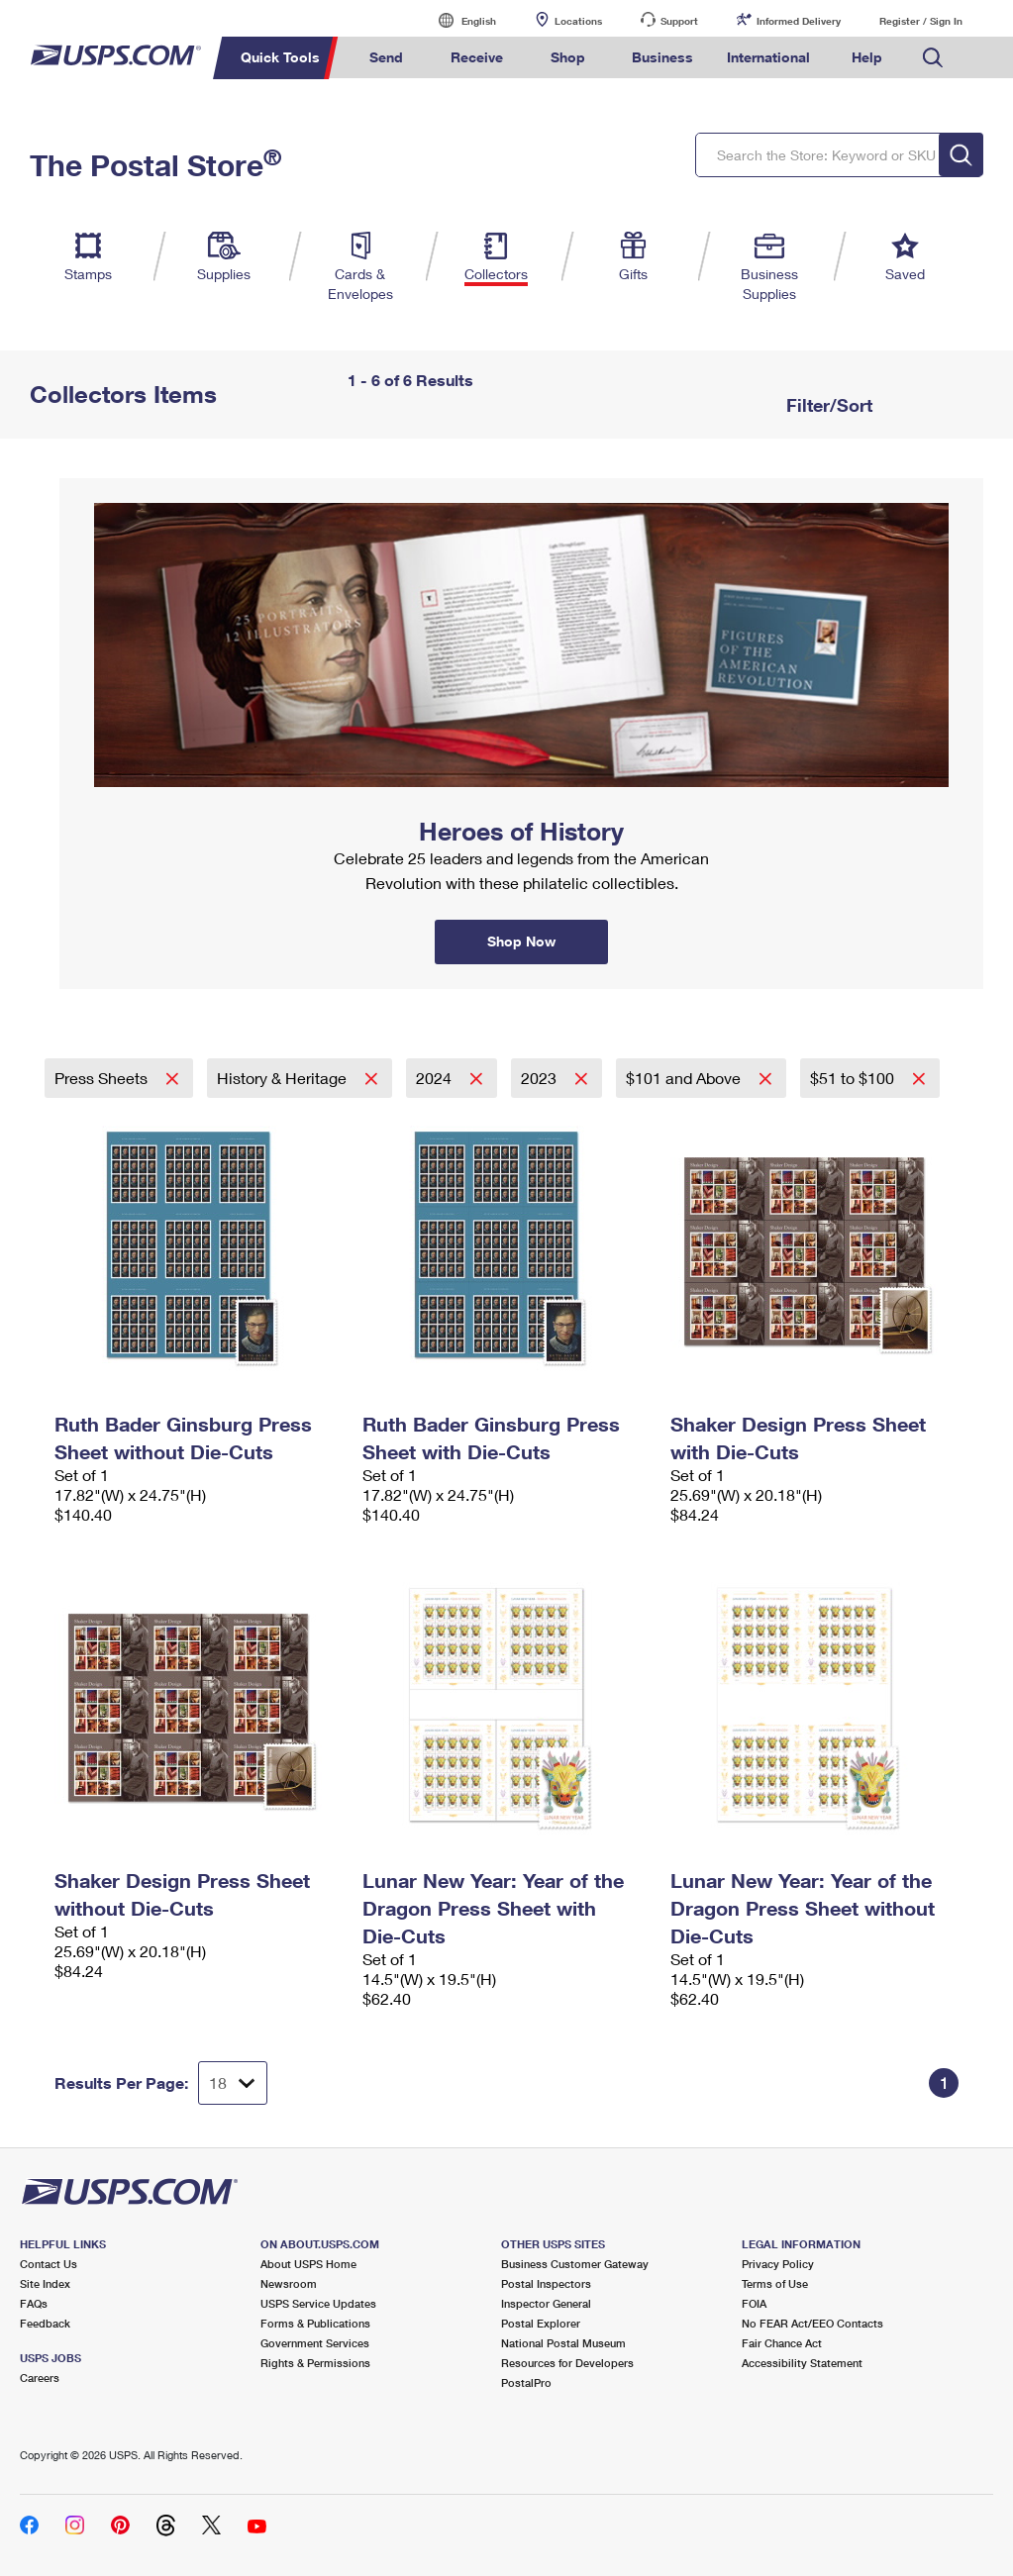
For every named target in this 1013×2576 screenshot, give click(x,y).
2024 (436, 1077)
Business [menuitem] (662, 57)
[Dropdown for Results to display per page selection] (232, 2083)
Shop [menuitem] (568, 57)
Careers (39, 2377)
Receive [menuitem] (477, 57)
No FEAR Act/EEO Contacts (812, 2323)
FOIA (754, 2303)
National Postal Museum (563, 2342)
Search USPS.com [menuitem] (933, 58)
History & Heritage (284, 1077)
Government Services (314, 2342)
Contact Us (48, 2263)
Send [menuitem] (386, 57)
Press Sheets (103, 1077)
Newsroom (288, 2283)
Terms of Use (775, 2283)
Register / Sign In (920, 21)
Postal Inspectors (546, 2283)
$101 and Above (685, 1077)
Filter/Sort (826, 405)
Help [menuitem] (867, 57)
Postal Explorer (540, 2323)
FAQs (34, 2303)
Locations (578, 21)
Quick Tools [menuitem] (280, 57)
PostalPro (526, 2382)
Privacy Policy (778, 2263)
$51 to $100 (854, 1077)
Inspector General (546, 2303)
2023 (540, 1077)
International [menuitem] (768, 57)
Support (679, 21)
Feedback (45, 2323)
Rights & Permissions (315, 2362)
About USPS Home (308, 2263)
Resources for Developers (567, 2362)
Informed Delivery (799, 21)
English (458, 20)
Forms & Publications (315, 2323)
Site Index (45, 2283)
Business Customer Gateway (575, 2263)
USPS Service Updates (318, 2303)
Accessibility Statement (802, 2362)
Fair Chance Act (782, 2342)
